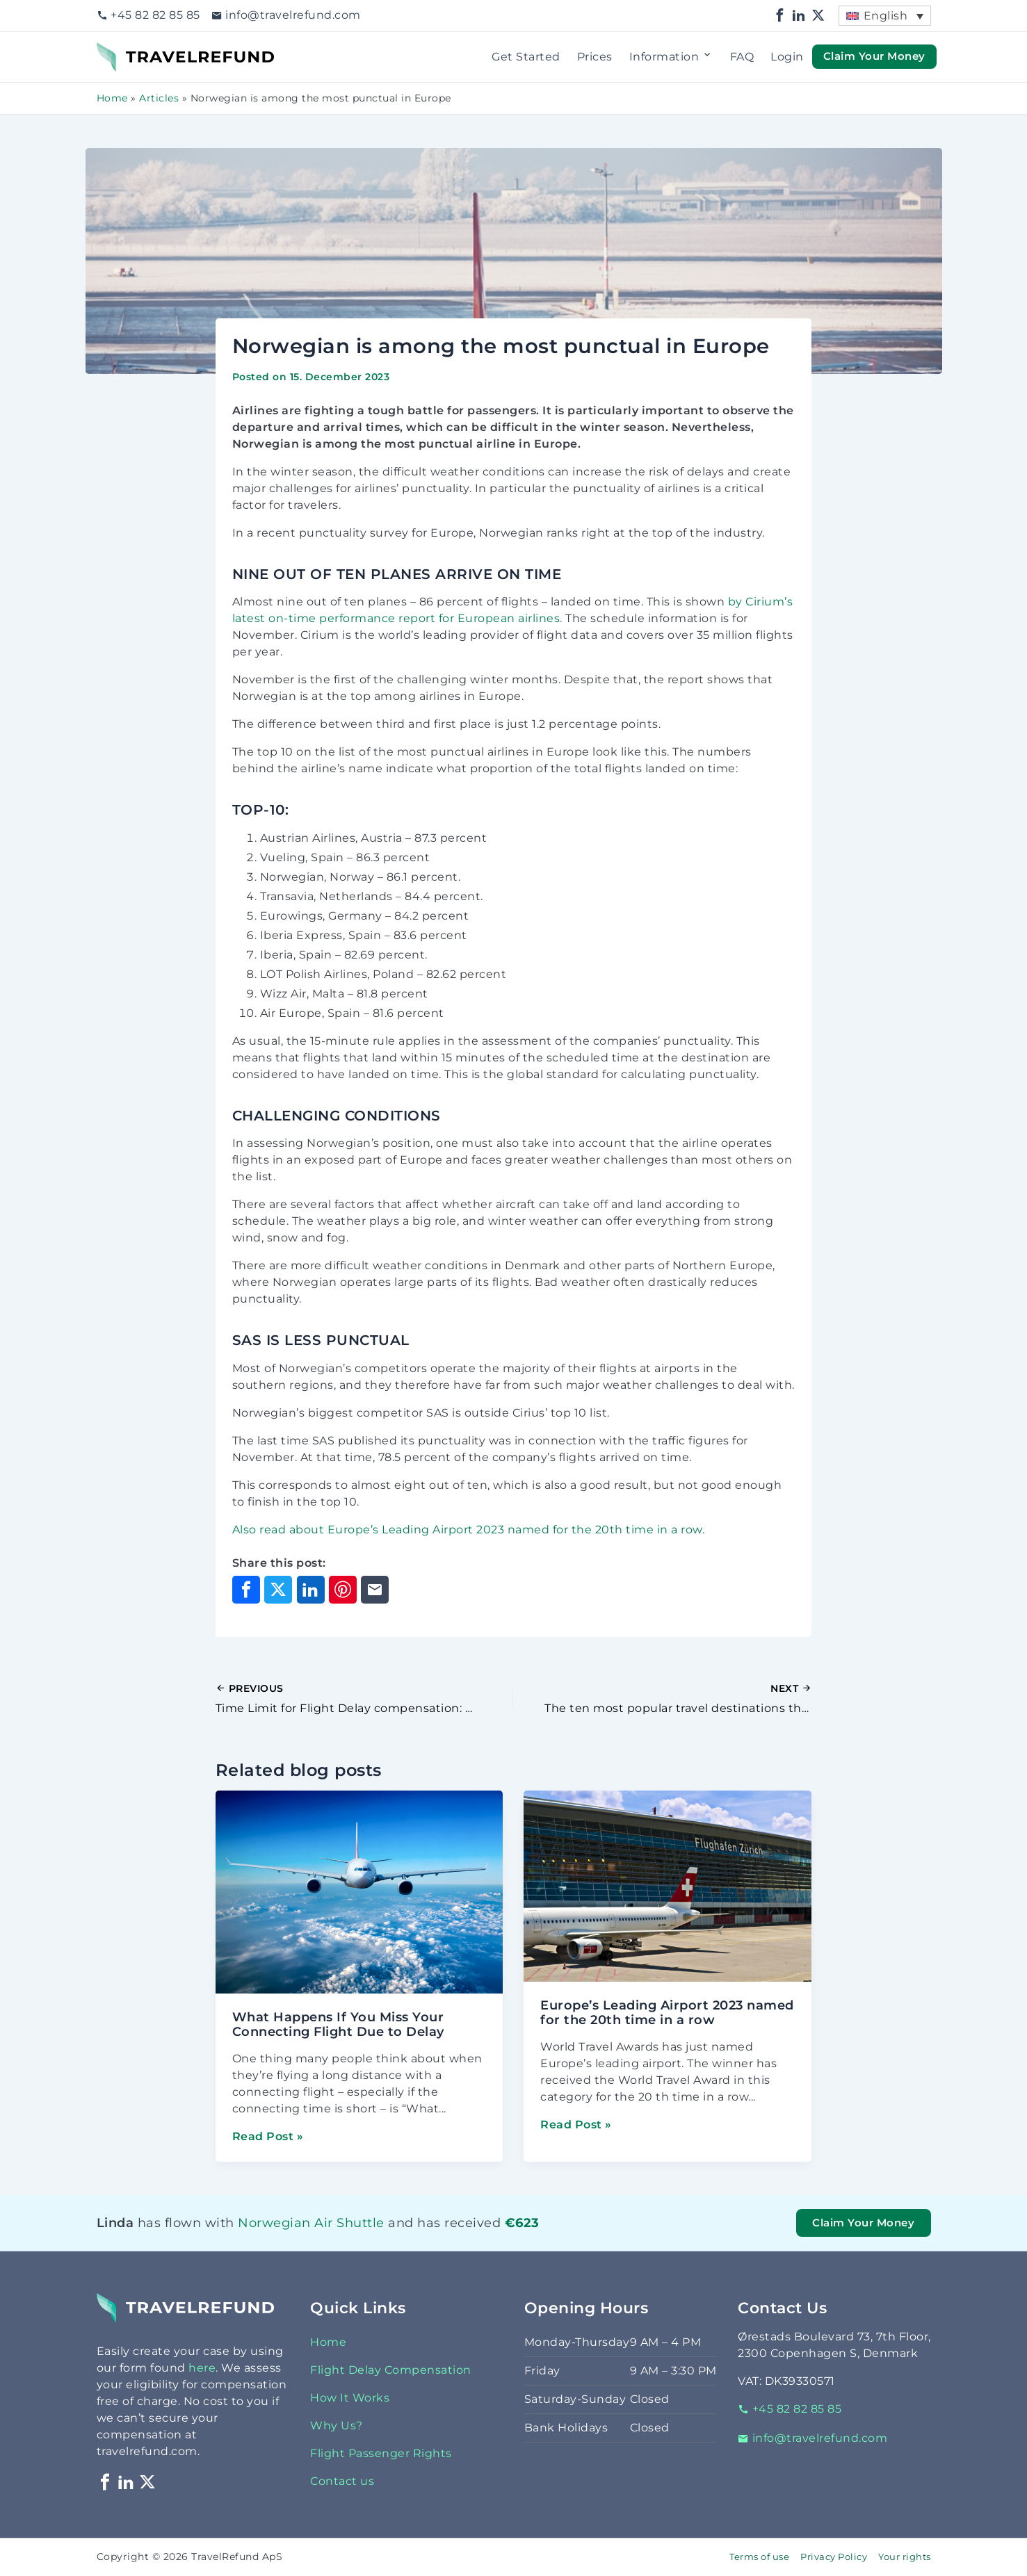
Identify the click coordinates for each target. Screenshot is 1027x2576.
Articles (159, 98)
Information (671, 57)
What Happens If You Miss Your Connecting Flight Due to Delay (338, 2024)
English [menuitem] (886, 15)
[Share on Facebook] (246, 1590)
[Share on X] (278, 1590)
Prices (595, 56)
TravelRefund (136, 50)
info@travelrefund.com (286, 15)
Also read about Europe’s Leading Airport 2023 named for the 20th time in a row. (468, 1529)
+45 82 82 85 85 (148, 15)
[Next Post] (662, 1699)
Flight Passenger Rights (381, 2453)
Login (787, 56)
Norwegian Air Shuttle (311, 2222)
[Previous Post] (365, 1699)
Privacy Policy (833, 2557)
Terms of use (759, 2557)
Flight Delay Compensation (390, 2370)
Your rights (904, 2557)
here (202, 2367)
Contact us (342, 2481)
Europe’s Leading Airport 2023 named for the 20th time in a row (667, 2013)
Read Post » (268, 2136)
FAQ (742, 56)
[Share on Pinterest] (343, 1590)
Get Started (526, 56)
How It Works (349, 2397)
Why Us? (336, 2425)
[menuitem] (884, 16)
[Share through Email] (375, 1590)
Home (112, 98)
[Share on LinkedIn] (311, 1590)
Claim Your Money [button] (874, 56)
